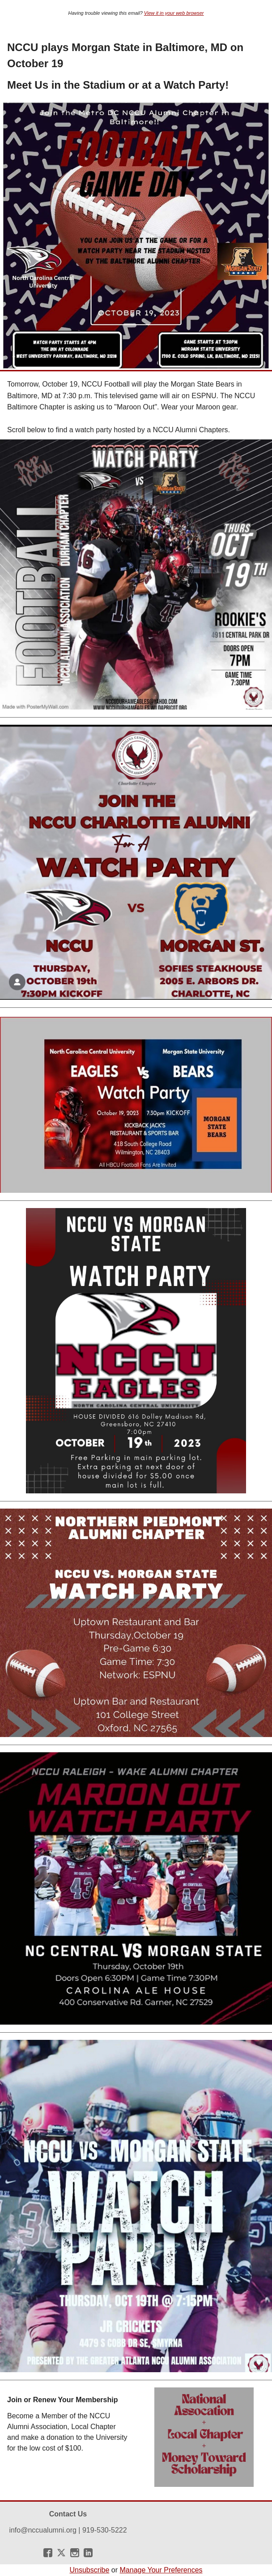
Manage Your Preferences (161, 2570)
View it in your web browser (174, 13)
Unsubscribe (89, 2570)
